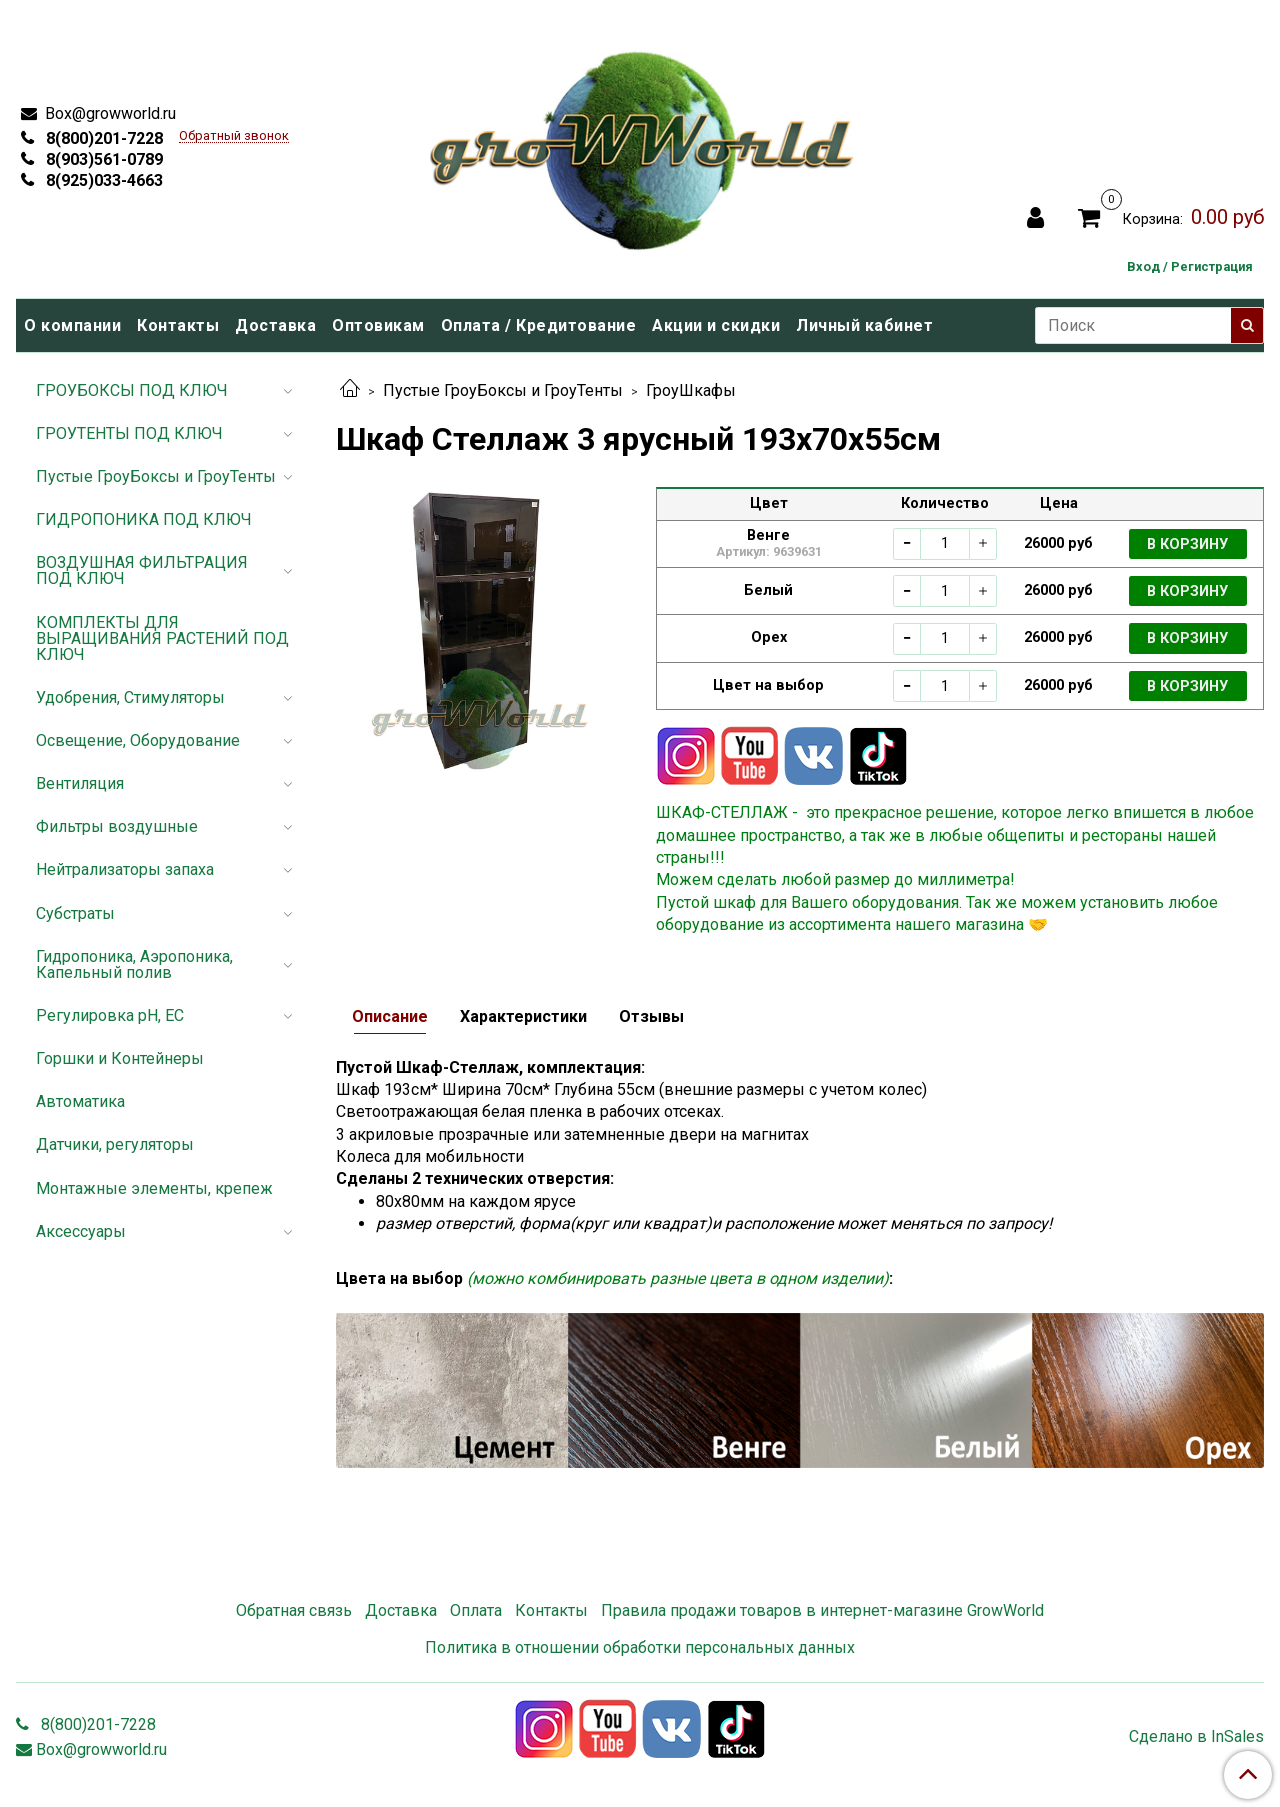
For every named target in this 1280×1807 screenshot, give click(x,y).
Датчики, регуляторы (115, 1144)
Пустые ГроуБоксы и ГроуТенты (503, 390)
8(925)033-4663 (102, 180)
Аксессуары (81, 1231)
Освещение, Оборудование (138, 740)
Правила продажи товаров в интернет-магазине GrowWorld (822, 1610)
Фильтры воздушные (117, 826)
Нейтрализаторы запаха (125, 869)
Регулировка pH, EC (110, 1015)
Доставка (275, 325)
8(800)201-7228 (102, 138)
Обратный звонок (234, 136)
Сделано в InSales (1196, 1737)
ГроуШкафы (691, 390)
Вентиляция (80, 783)
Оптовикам (378, 325)
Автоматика (80, 1101)
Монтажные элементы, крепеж (154, 1188)
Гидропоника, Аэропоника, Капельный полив (134, 964)
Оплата (476, 1610)
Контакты (178, 325)
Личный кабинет (864, 325)
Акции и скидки (716, 325)
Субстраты (75, 913)
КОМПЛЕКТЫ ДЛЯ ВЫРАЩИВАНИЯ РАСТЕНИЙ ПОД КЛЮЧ (162, 638)
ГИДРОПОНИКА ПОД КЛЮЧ (144, 519)
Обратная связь (294, 1610)
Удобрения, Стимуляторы (130, 697)
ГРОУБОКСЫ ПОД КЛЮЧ (132, 390)
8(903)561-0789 (102, 159)
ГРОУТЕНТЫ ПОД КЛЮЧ (129, 433)
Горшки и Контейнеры (120, 1058)
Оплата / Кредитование (539, 325)
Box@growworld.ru (108, 113)
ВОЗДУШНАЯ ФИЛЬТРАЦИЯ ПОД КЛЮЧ (142, 570)
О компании (72, 325)
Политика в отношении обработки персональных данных (640, 1647)
